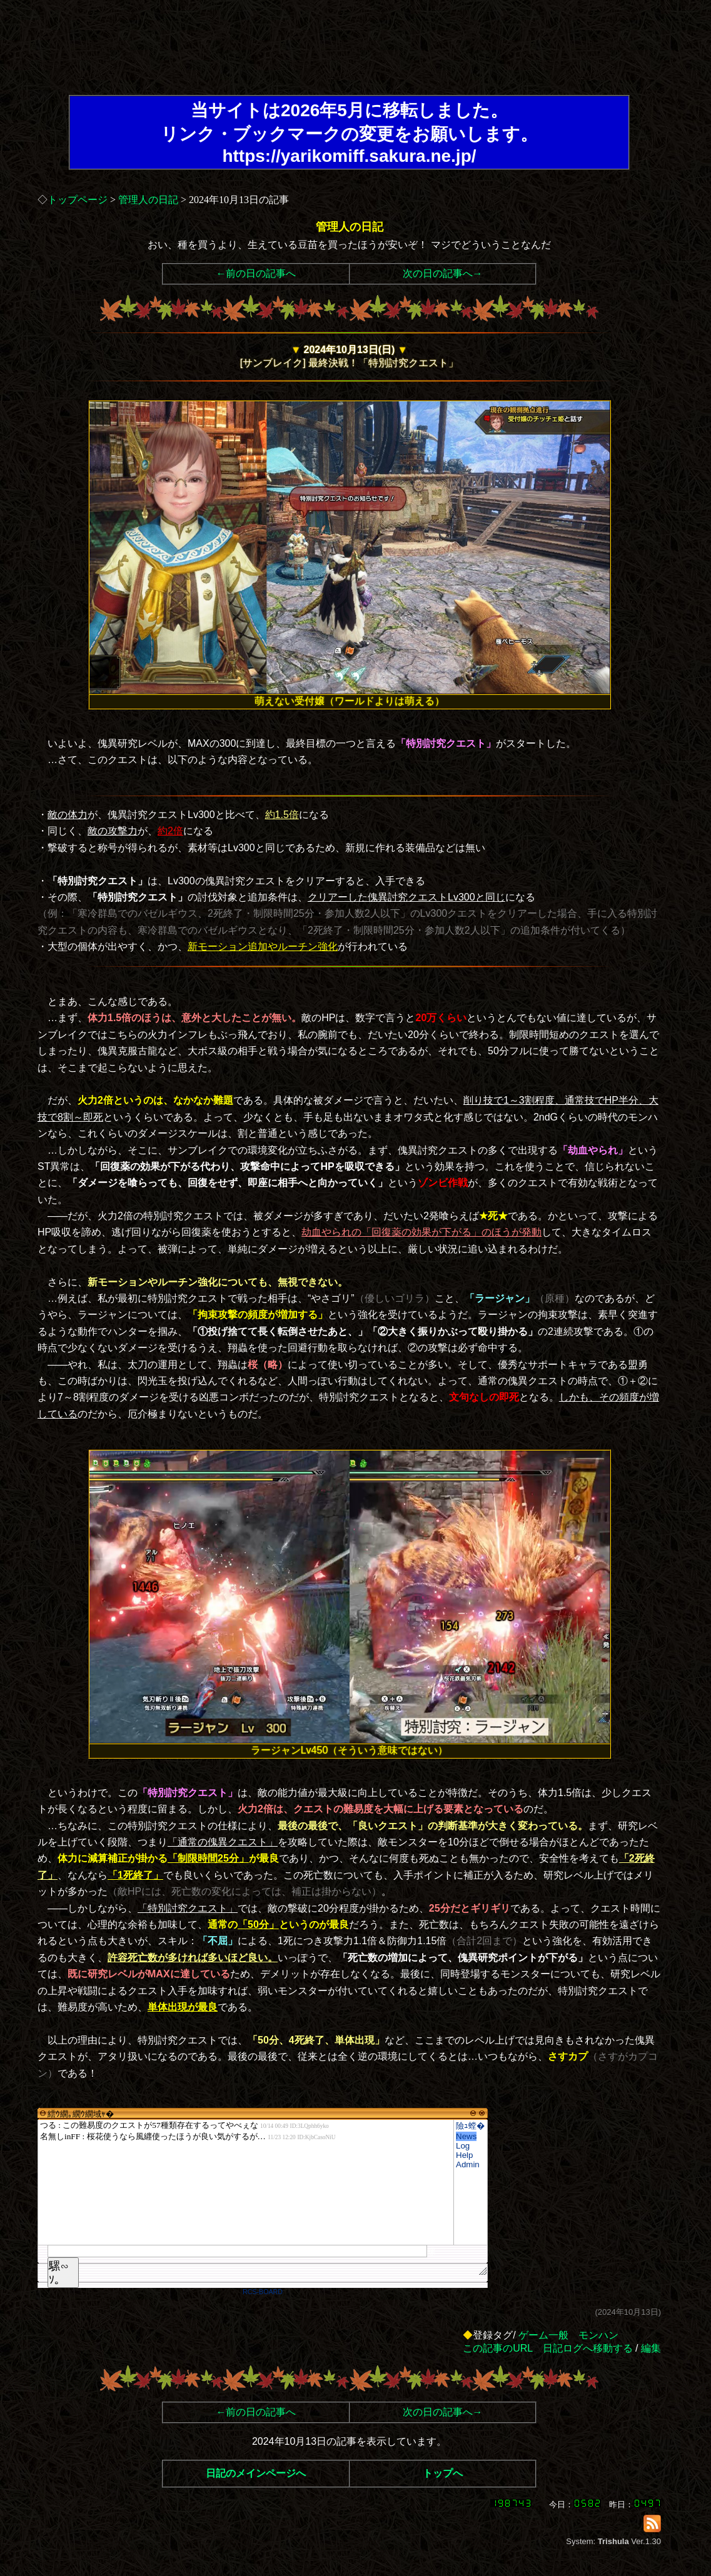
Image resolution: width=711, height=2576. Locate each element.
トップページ (78, 199)
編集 (651, 2348)
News (466, 2136)
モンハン (598, 2335)
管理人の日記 (148, 199)
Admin (468, 2164)
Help (464, 2155)
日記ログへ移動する (588, 2348)
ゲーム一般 (543, 2335)
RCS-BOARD (263, 2291)
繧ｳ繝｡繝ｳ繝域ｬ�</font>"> (245, 2182)
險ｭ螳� (470, 2125)
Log (463, 2145)
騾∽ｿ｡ (59, 2273)
